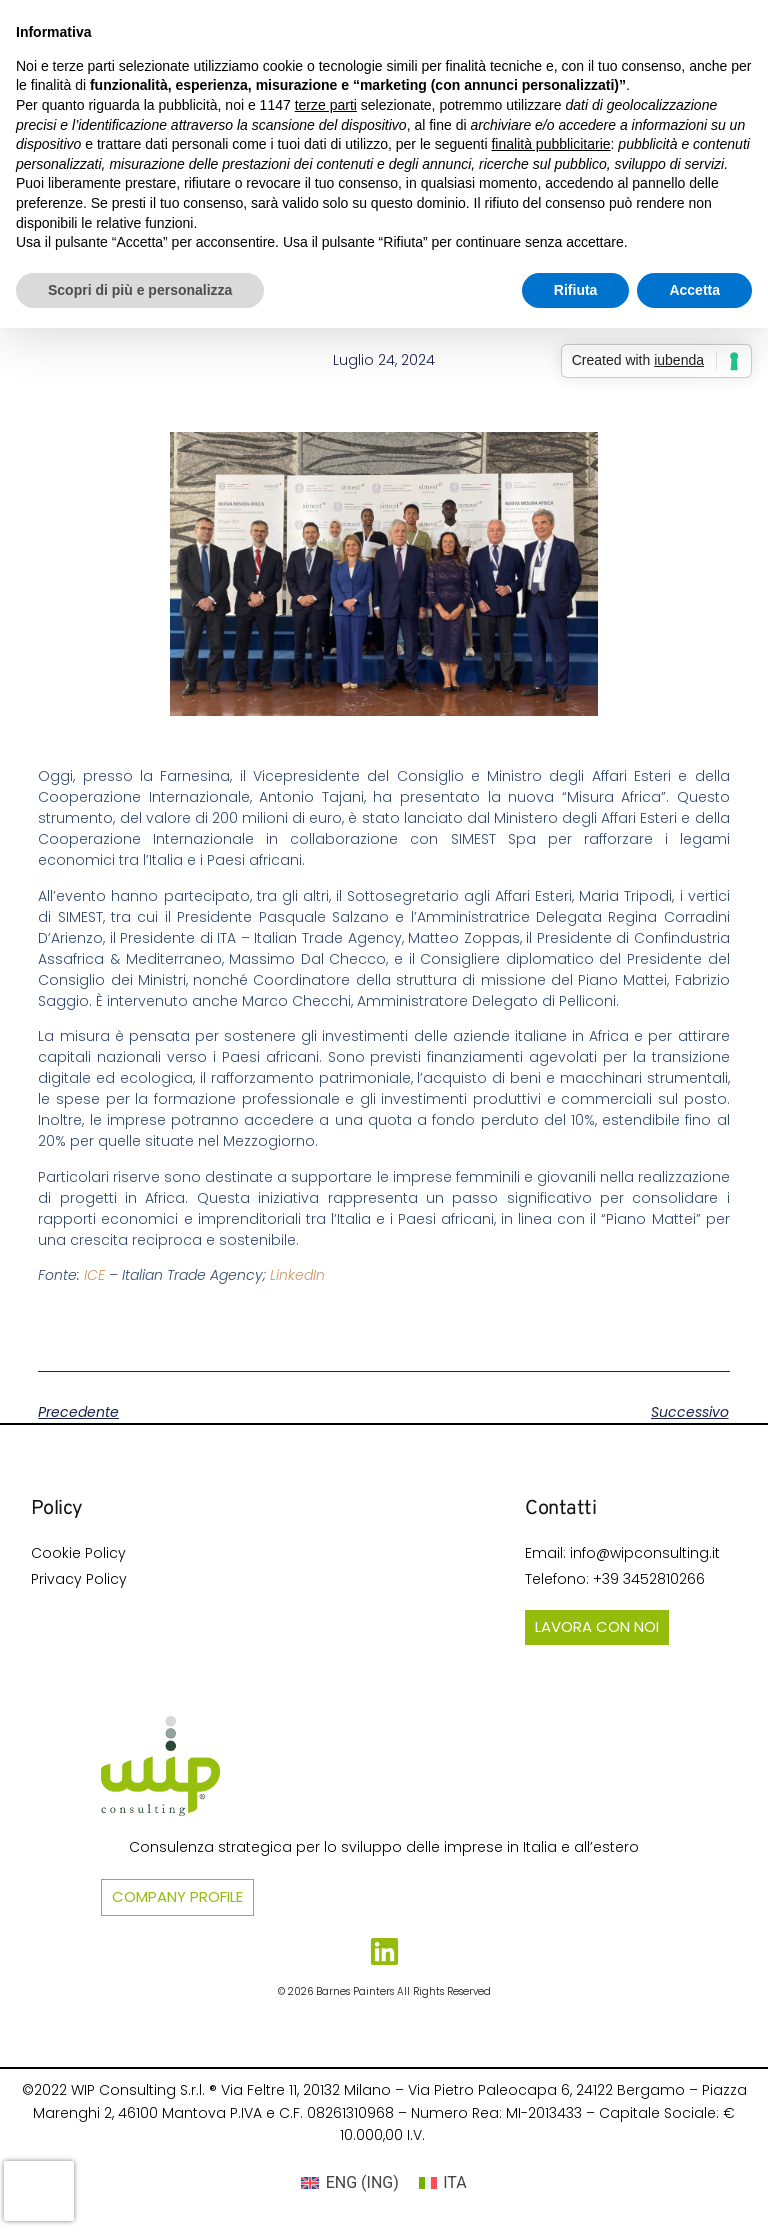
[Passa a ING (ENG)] (350, 2183)
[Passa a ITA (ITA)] (443, 2183)
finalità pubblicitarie (550, 144)
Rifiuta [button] (576, 290)
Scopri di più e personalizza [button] (140, 290)
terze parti (326, 105)
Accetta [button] (694, 290)
